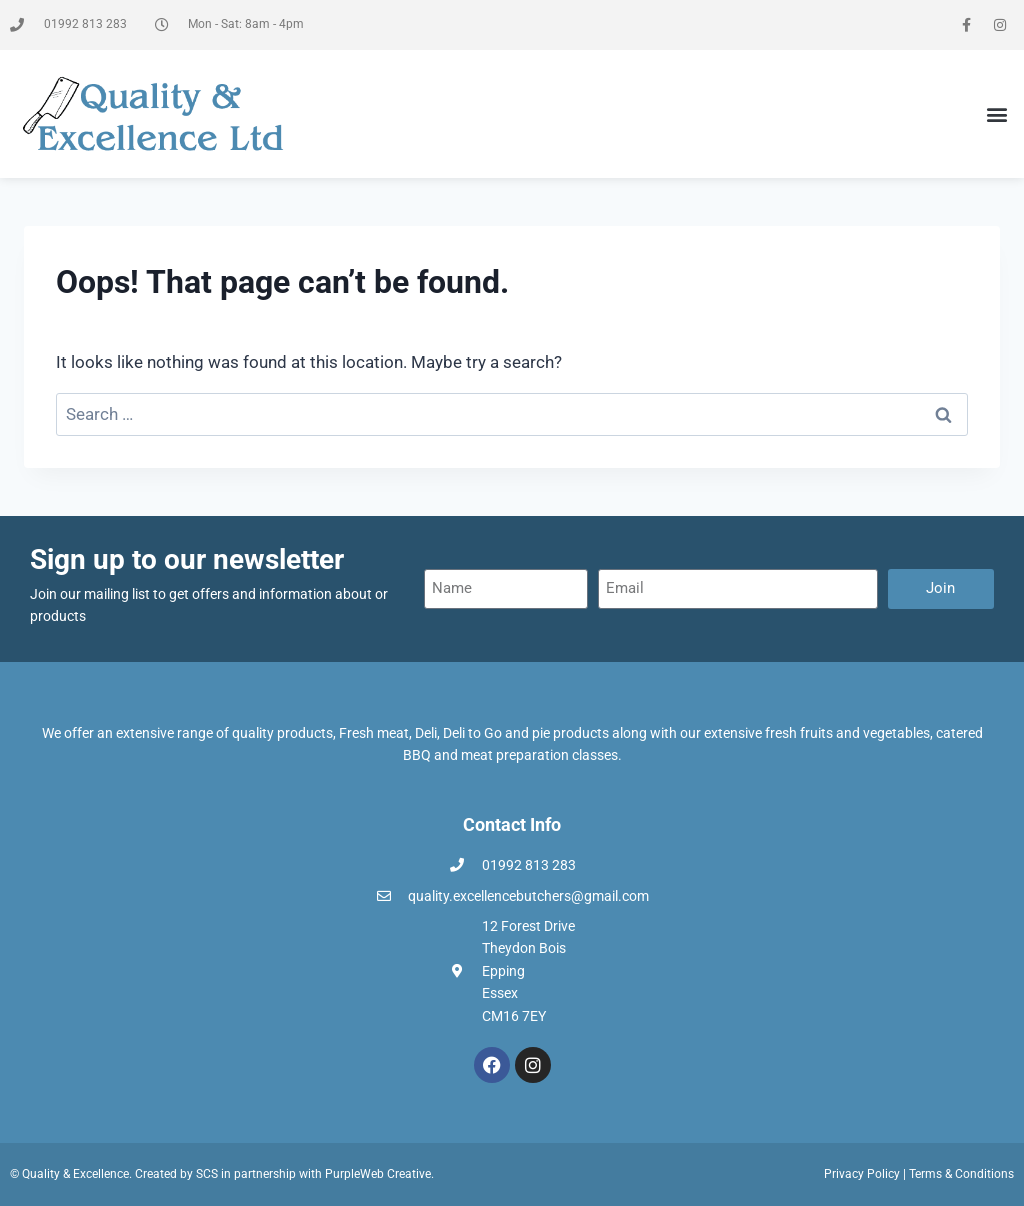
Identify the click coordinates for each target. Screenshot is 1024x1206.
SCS (207, 1174)
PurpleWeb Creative (378, 1174)
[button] (997, 114)
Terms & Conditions (961, 1174)
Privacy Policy (862, 1174)
